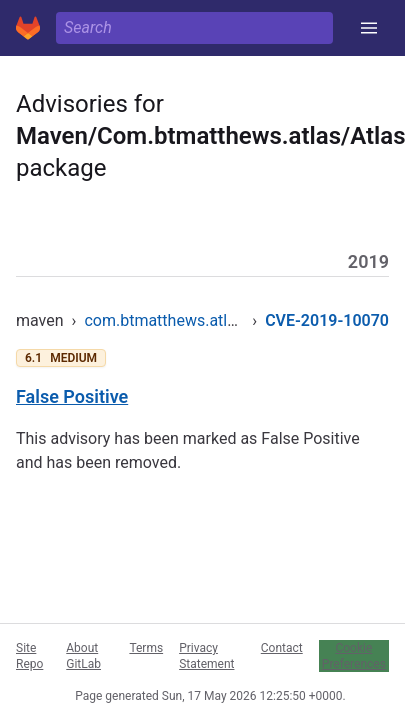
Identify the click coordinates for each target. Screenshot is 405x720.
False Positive (72, 396)
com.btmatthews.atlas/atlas (184, 320)
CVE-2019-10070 (327, 320)
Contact (282, 648)
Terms (146, 648)
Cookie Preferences (354, 656)
